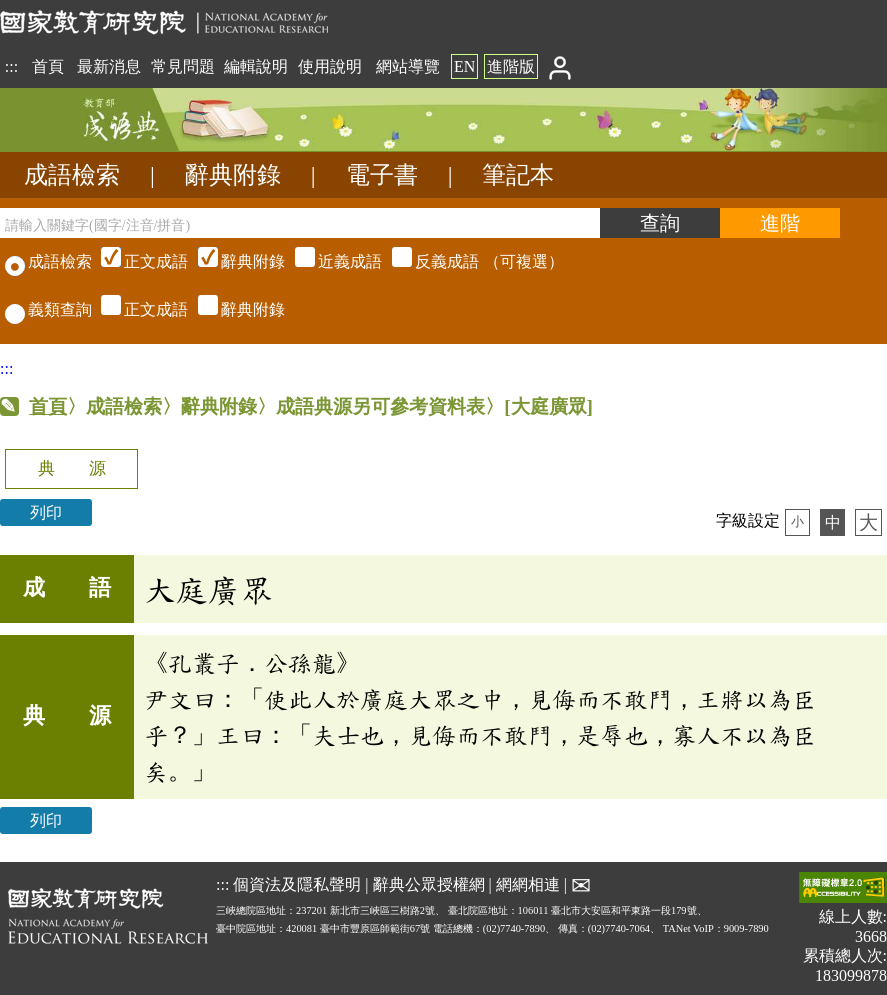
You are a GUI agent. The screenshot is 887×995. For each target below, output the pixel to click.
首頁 (48, 66)
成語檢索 (72, 175)
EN (464, 66)
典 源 (72, 468)
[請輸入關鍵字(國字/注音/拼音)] (300, 223)
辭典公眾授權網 (429, 883)
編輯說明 (256, 66)
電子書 (382, 175)
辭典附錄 (233, 175)
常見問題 (183, 66)
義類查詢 (48, 309)
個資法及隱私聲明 (297, 883)
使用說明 (330, 66)
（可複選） (330, 261)
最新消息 (109, 66)
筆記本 (518, 175)
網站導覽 (408, 66)
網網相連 (528, 883)
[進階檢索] (780, 223)
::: (11, 66)
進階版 (511, 66)
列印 (46, 512)
